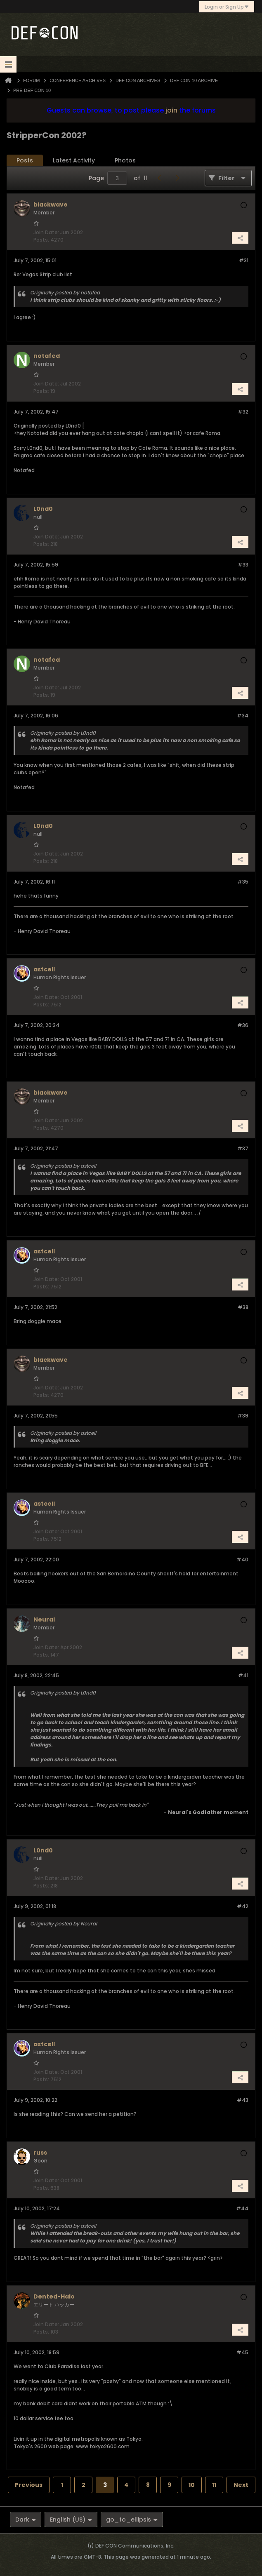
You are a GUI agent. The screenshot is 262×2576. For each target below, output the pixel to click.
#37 (242, 1148)
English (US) (71, 2519)
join (171, 110)
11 (214, 2485)
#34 (242, 715)
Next (241, 2485)
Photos (125, 160)
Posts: (41, 239)
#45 (242, 2352)
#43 (242, 2100)
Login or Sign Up (227, 6)
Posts (25, 160)
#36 (242, 1025)
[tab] (25, 161)
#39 (242, 1415)
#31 (243, 260)
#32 (243, 411)
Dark (25, 2519)
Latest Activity (74, 160)
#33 (243, 564)
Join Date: (46, 232)
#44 (242, 2208)
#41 (243, 1675)
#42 (242, 1906)
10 (192, 2485)
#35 (242, 881)
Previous (28, 2485)
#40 (242, 1559)
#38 (243, 1307)
